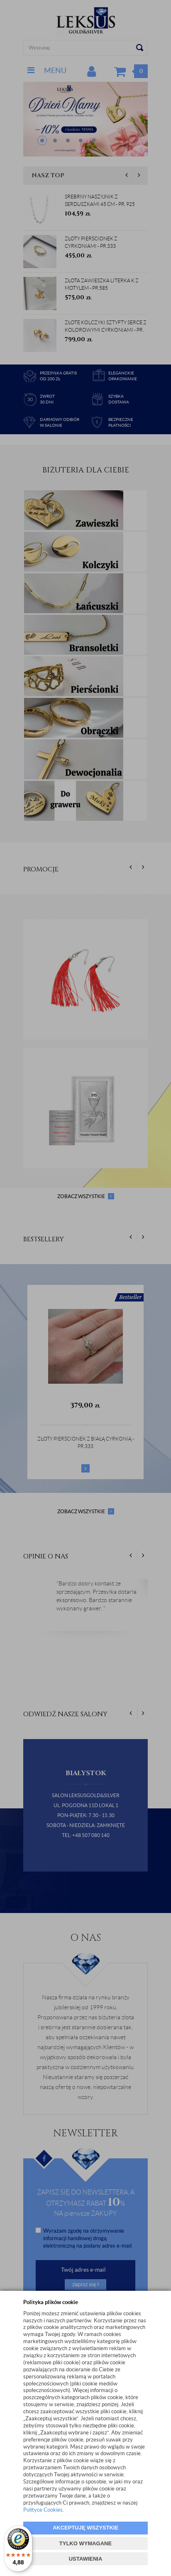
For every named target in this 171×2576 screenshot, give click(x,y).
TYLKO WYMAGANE (85, 2543)
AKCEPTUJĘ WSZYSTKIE (85, 2528)
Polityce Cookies (43, 2510)
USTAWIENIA (86, 2559)
